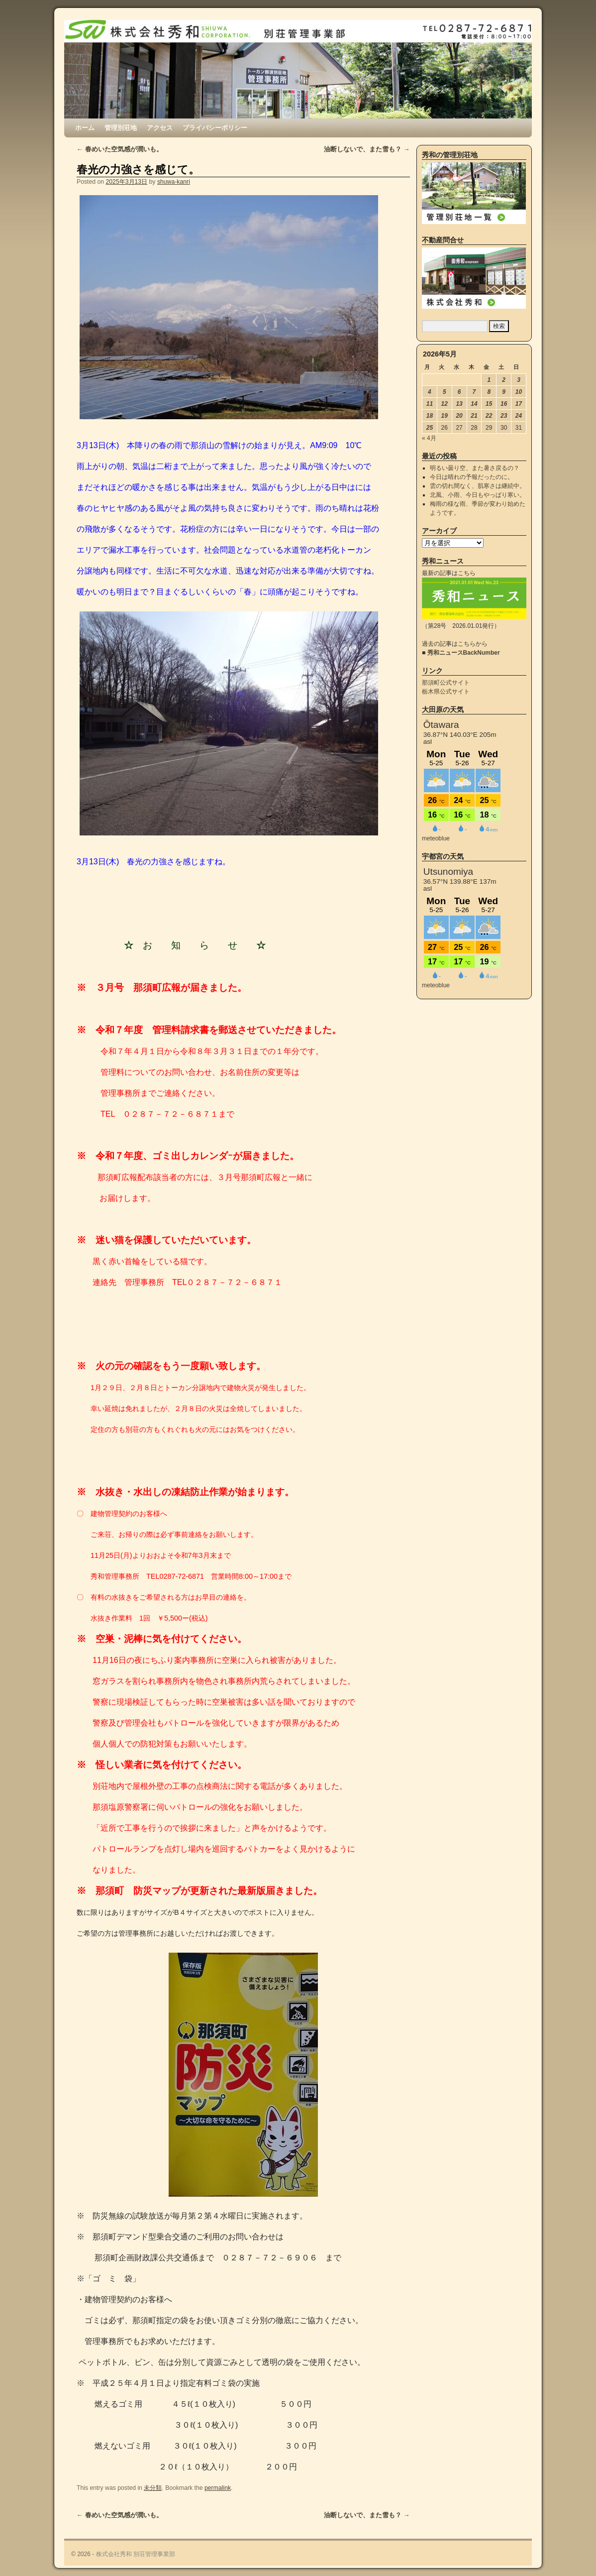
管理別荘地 (120, 127)
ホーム (85, 127)
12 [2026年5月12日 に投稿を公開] (444, 403)
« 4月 (429, 438)
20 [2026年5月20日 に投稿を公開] (459, 415)
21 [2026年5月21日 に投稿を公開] (474, 415)
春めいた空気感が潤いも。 (120, 149)
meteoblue (436, 838)
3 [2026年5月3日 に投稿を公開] (518, 379)
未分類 (153, 2487)
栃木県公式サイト (446, 691)
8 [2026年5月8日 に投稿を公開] (489, 391)
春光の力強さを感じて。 (138, 169)
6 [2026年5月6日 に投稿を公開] (459, 391)
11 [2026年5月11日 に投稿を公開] (429, 403)
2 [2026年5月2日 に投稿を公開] (503, 379)
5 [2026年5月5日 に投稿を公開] (444, 391)
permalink (217, 2487)
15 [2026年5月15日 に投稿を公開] (489, 403)
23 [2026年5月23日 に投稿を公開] (503, 415)
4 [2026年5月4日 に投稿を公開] (429, 391)
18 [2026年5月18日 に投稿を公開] (429, 415)
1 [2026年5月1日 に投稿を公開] (489, 379)
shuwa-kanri (173, 181)
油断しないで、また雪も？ (367, 149)
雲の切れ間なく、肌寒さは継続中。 (477, 485)
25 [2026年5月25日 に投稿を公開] (429, 427)
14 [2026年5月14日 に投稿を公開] (474, 403)
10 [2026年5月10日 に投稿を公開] (518, 391)
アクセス (160, 127)
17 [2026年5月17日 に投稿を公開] (518, 403)
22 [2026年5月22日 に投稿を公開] (489, 415)
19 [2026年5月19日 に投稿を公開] (444, 415)
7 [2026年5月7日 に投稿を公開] (474, 391)
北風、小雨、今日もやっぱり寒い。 (477, 494)
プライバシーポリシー (215, 127)
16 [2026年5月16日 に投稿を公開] (503, 403)
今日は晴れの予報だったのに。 (471, 476)
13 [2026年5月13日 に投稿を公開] (459, 403)
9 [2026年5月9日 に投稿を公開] (503, 391)
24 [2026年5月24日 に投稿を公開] (518, 415)
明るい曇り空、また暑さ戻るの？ (474, 468)
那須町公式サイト (446, 682)
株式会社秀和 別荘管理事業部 (135, 2554)
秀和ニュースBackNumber (463, 652)
